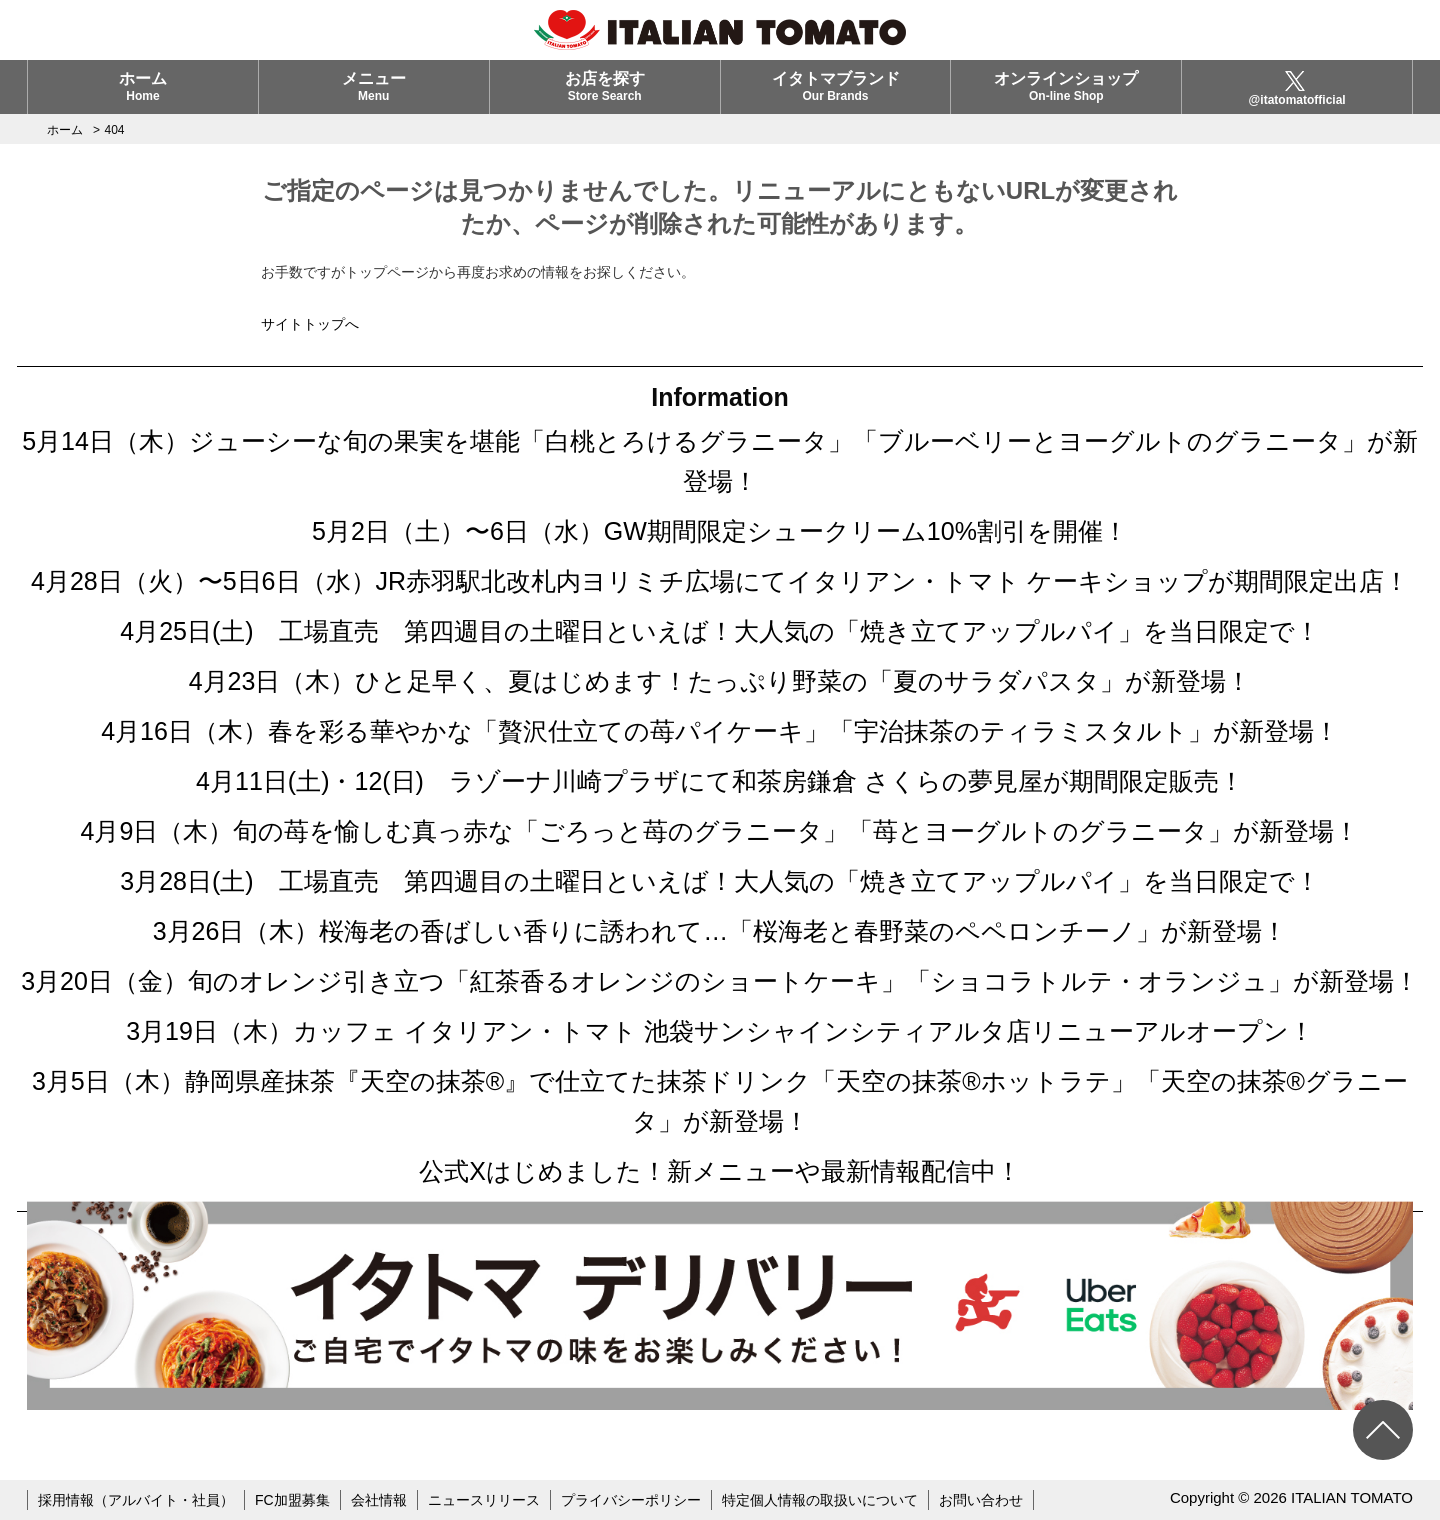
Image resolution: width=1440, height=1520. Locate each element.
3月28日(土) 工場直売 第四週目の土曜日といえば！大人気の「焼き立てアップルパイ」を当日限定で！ (719, 881)
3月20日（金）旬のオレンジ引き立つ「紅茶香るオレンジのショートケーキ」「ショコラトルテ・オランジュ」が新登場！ (720, 981)
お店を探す (605, 86)
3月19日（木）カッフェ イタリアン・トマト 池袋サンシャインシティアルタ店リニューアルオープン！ (720, 1031)
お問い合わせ (981, 1500)
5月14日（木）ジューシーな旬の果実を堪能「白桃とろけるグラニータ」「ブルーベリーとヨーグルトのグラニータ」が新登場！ (720, 461)
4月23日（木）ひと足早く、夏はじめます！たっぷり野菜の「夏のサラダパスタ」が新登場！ (720, 681)
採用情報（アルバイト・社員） (136, 1500)
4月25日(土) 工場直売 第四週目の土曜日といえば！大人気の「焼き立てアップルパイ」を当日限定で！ (719, 631)
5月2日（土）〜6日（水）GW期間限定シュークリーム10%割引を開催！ (720, 531)
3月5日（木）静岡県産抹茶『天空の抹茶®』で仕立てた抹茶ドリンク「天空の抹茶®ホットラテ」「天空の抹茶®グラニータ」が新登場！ (720, 1101)
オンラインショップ (1066, 86)
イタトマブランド (836, 86)
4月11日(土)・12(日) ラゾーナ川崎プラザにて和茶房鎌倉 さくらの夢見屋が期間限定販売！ (720, 781)
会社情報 (379, 1500)
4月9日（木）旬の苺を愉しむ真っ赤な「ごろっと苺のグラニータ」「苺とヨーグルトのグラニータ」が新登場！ (720, 831)
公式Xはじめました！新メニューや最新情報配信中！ (720, 1171)
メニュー (374, 86)
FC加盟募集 (292, 1500)
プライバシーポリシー (631, 1500)
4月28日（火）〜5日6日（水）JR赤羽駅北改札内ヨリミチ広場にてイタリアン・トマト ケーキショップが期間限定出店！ (720, 581)
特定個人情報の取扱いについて (820, 1500)
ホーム (143, 86)
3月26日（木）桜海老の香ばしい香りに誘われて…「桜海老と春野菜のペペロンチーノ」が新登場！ (720, 931)
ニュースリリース (484, 1500)
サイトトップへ (310, 324)
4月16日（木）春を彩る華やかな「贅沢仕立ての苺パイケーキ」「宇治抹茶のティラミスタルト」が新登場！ (720, 731)
